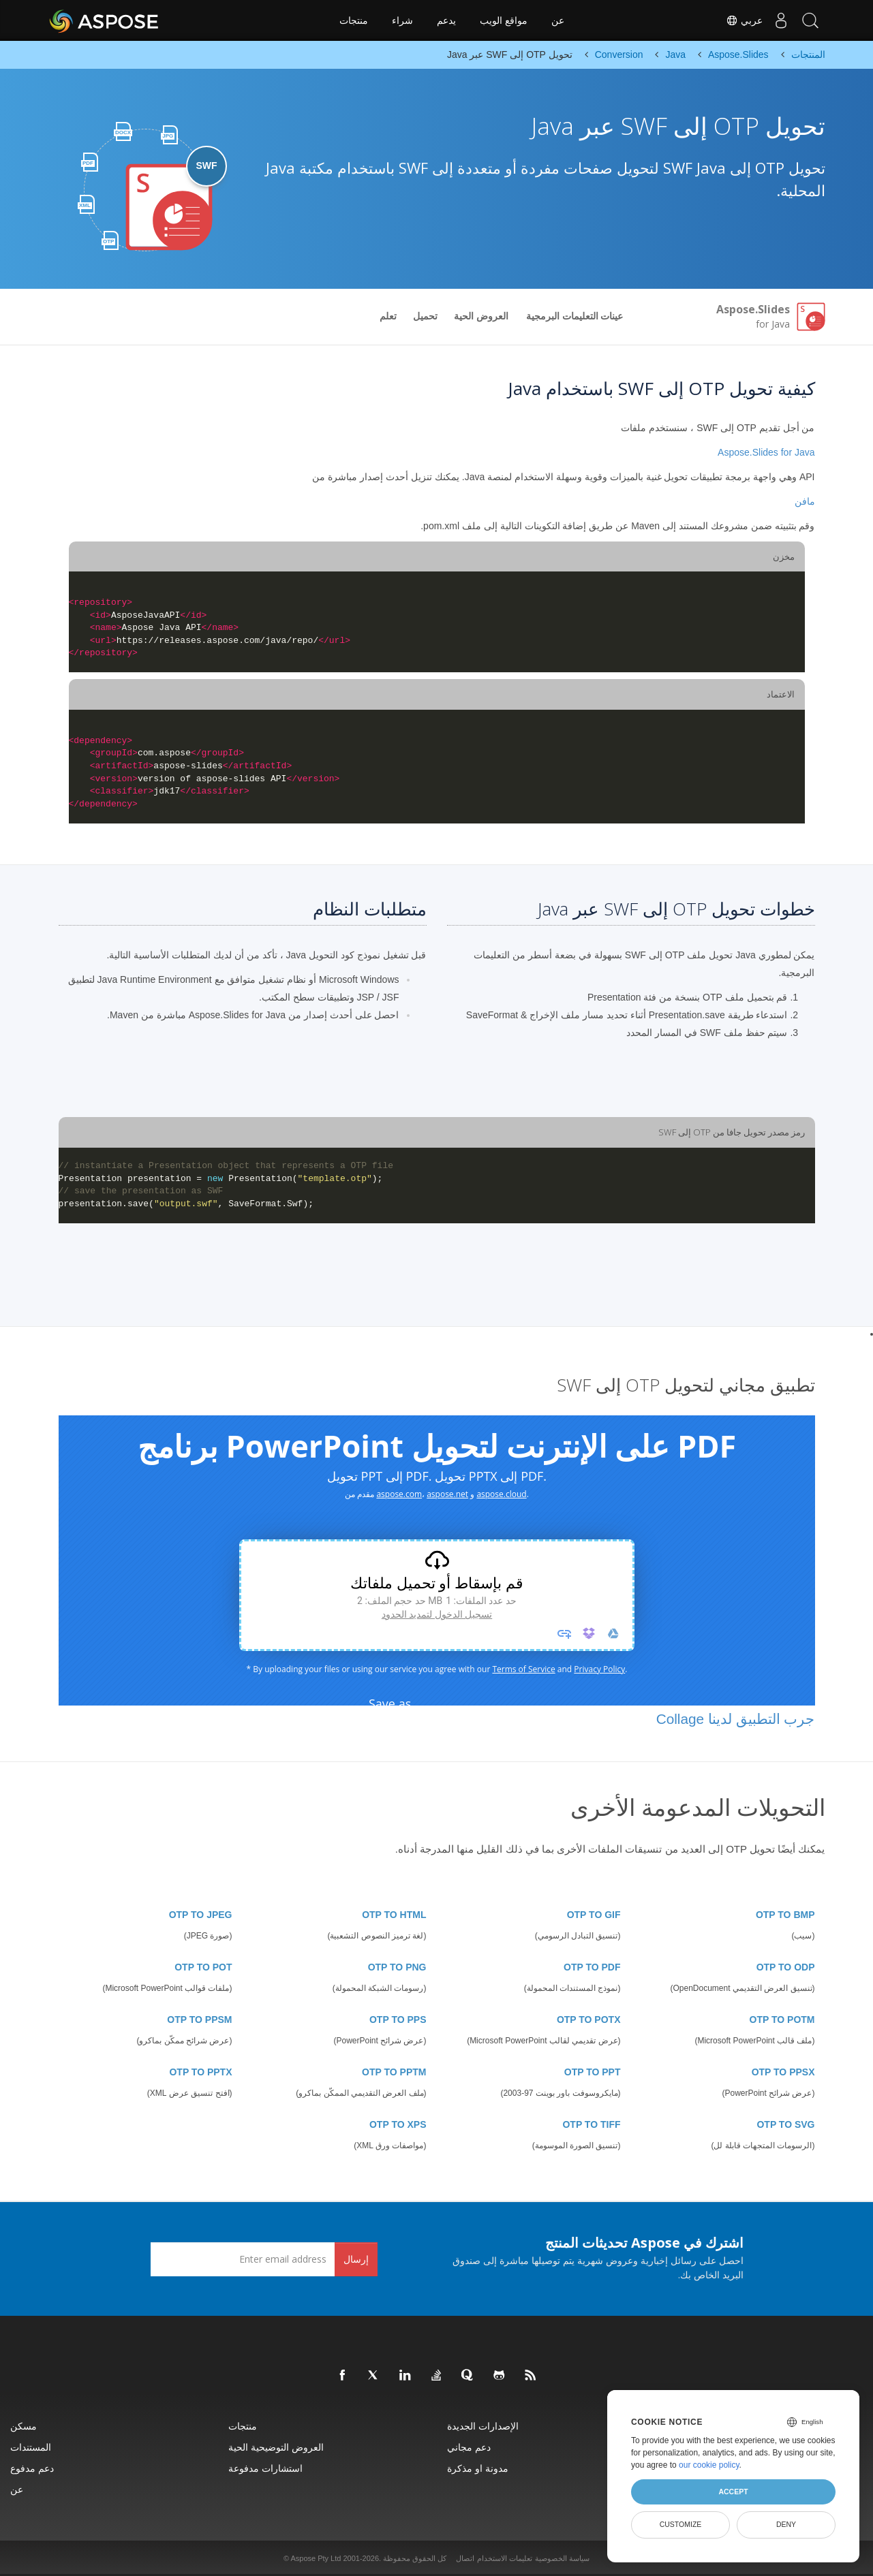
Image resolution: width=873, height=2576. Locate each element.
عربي (735, 20)
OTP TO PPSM (199, 2019)
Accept (733, 2491)
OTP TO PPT (592, 2072)
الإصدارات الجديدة (483, 2425)
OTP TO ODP (785, 1967)
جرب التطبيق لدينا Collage (735, 1719)
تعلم (388, 316)
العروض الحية (481, 316)
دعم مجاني (469, 2446)
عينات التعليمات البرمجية (575, 316)
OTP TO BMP (785, 1914)
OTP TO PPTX (200, 2072)
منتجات (353, 20)
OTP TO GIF (594, 1914)
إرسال (356, 2258)
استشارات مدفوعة (265, 2468)
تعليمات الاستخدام (504, 2558)
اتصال (465, 2558)
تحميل (425, 316)
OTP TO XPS (398, 2124)
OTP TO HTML (394, 1914)
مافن (805, 501)
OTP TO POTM (782, 2019)
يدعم (446, 20)
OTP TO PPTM (394, 2072)
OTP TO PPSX (783, 2072)
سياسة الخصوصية (562, 2558)
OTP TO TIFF (591, 2124)
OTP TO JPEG (200, 1914)
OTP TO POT (203, 1967)
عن (557, 20)
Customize (681, 2524)
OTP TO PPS (398, 2019)
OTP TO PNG (397, 1967)
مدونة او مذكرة (477, 2468)
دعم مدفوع (32, 2468)
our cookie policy (709, 2465)
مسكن (23, 2425)
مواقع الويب (503, 20)
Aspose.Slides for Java (766, 452)
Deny (786, 2524)
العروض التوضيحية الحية (276, 2446)
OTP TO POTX (589, 2019)
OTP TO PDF (592, 1967)
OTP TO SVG (785, 2124)
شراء (402, 20)
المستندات (30, 2446)
